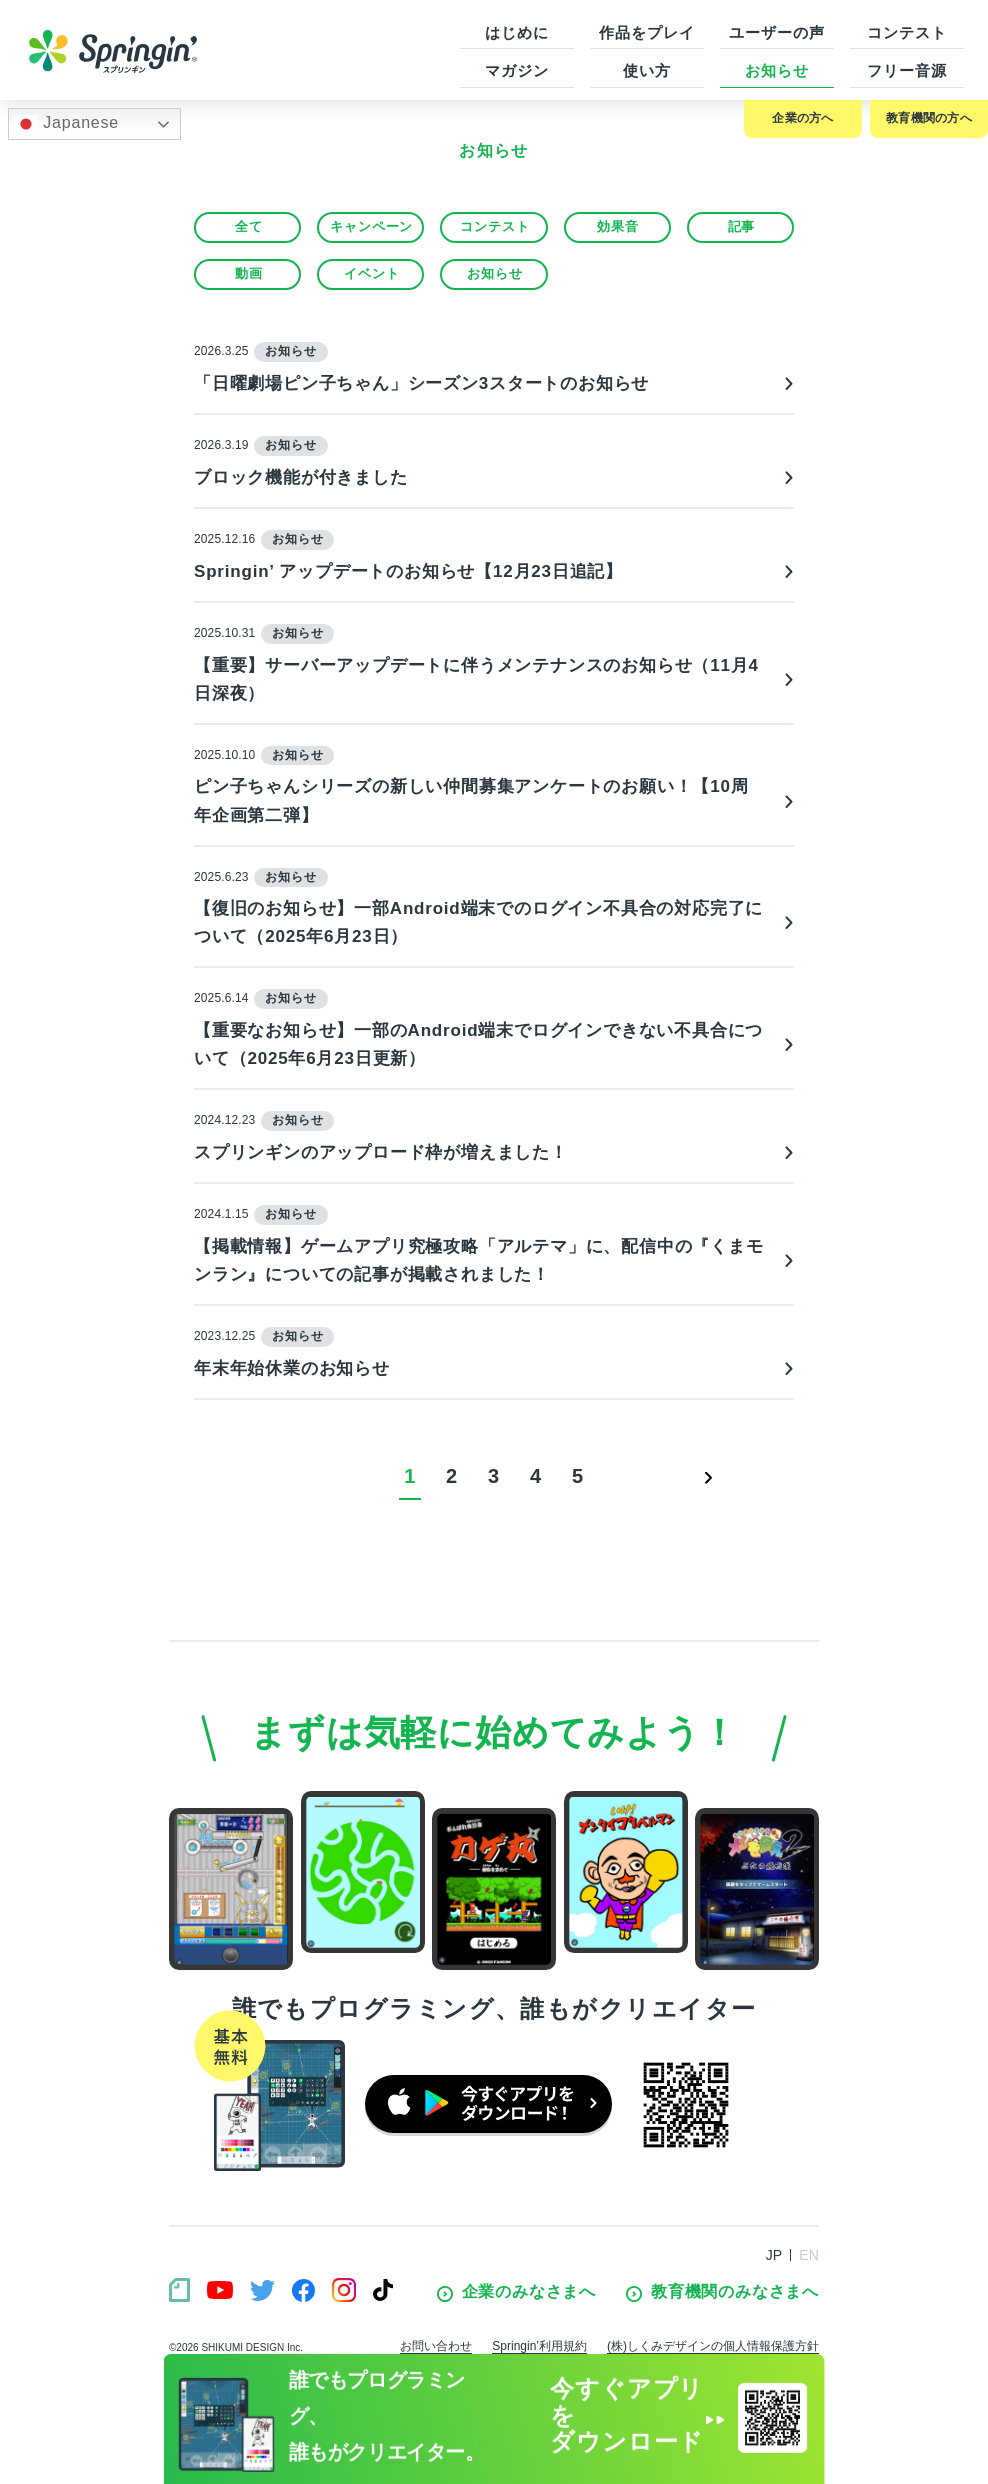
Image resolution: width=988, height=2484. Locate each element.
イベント (371, 273)
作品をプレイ (646, 32)
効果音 (617, 226)
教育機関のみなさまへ (722, 2292)
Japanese (66, 124)
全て (249, 226)
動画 (249, 273)
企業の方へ (802, 118)
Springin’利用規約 (539, 2346)
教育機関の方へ (929, 118)
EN (809, 2255)
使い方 (647, 70)
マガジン (517, 70)
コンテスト (907, 32)
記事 (742, 226)
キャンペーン (371, 226)
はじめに (517, 32)
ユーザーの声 (776, 32)
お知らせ (777, 70)
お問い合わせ (436, 2346)
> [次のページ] (709, 1476)
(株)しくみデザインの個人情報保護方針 (713, 2346)
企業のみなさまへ (516, 2292)
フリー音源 (907, 70)
